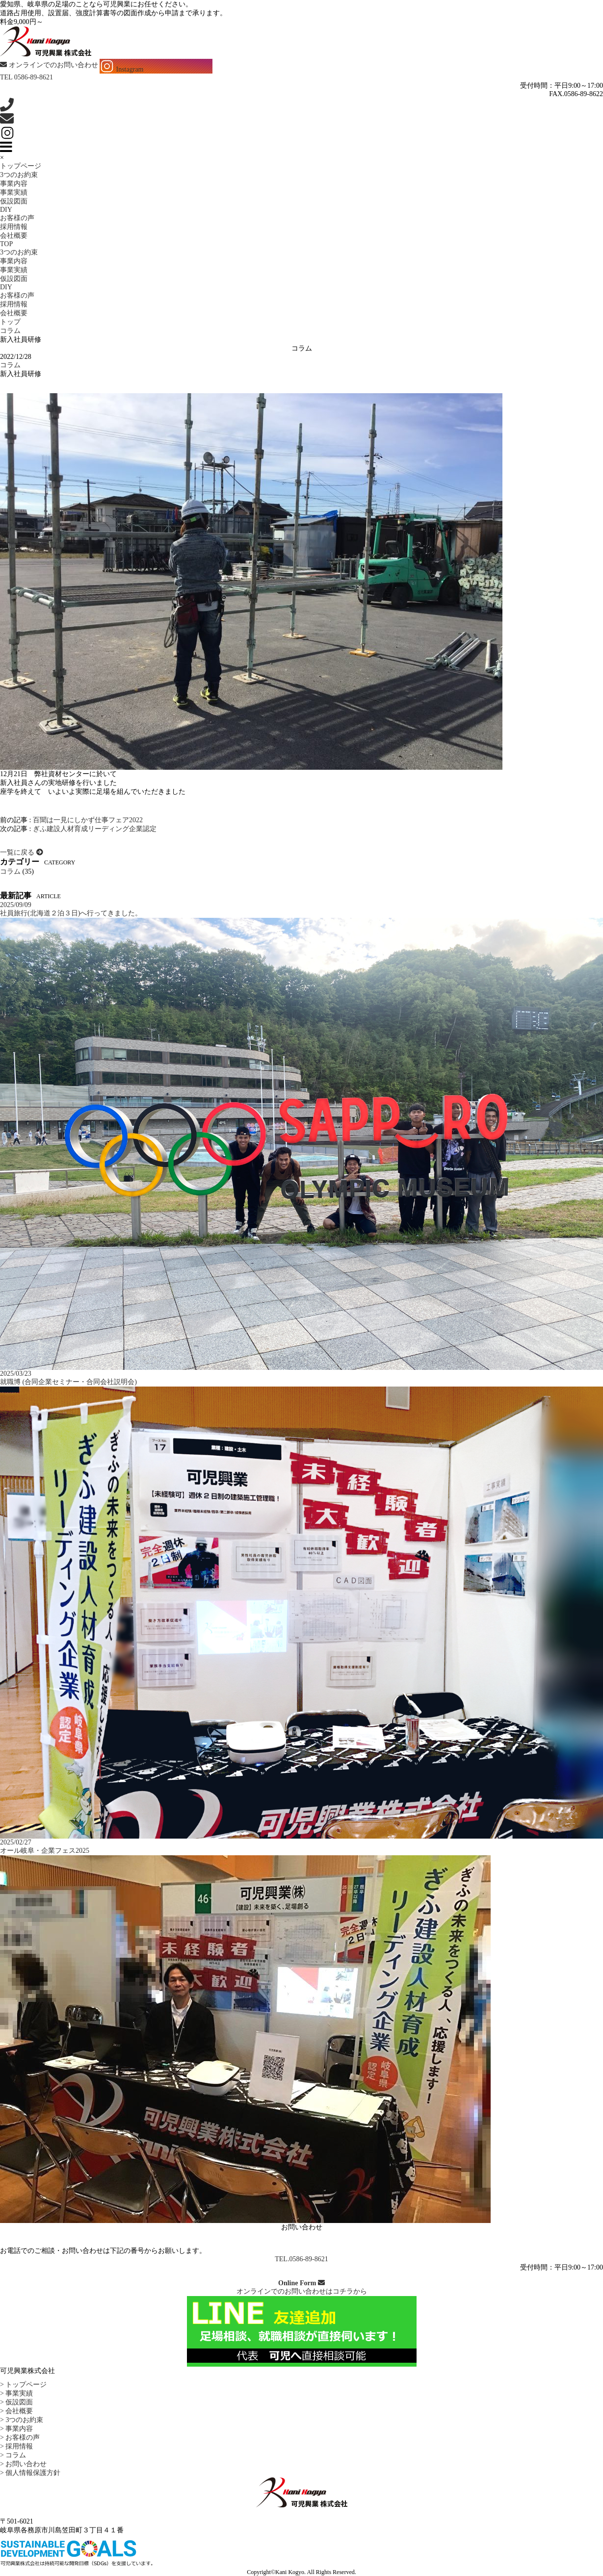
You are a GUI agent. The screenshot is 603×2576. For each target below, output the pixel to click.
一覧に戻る (21, 852)
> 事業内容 (16, 2428)
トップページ (20, 166)
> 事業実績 (16, 2393)
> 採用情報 (16, 2446)
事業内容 (13, 183)
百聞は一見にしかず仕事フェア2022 (88, 820)
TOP (6, 244)
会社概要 (13, 235)
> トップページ (23, 2384)
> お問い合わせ (23, 2464)
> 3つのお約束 (21, 2420)
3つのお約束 (19, 174)
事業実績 (13, 192)
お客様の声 (17, 218)
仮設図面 (13, 201)
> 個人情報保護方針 (30, 2472)
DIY (6, 209)
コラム (10, 365)
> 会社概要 (16, 2411)
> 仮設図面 (16, 2402)
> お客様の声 (20, 2437)
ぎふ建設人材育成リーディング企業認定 (95, 829)
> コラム (13, 2455)
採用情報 (13, 226)
